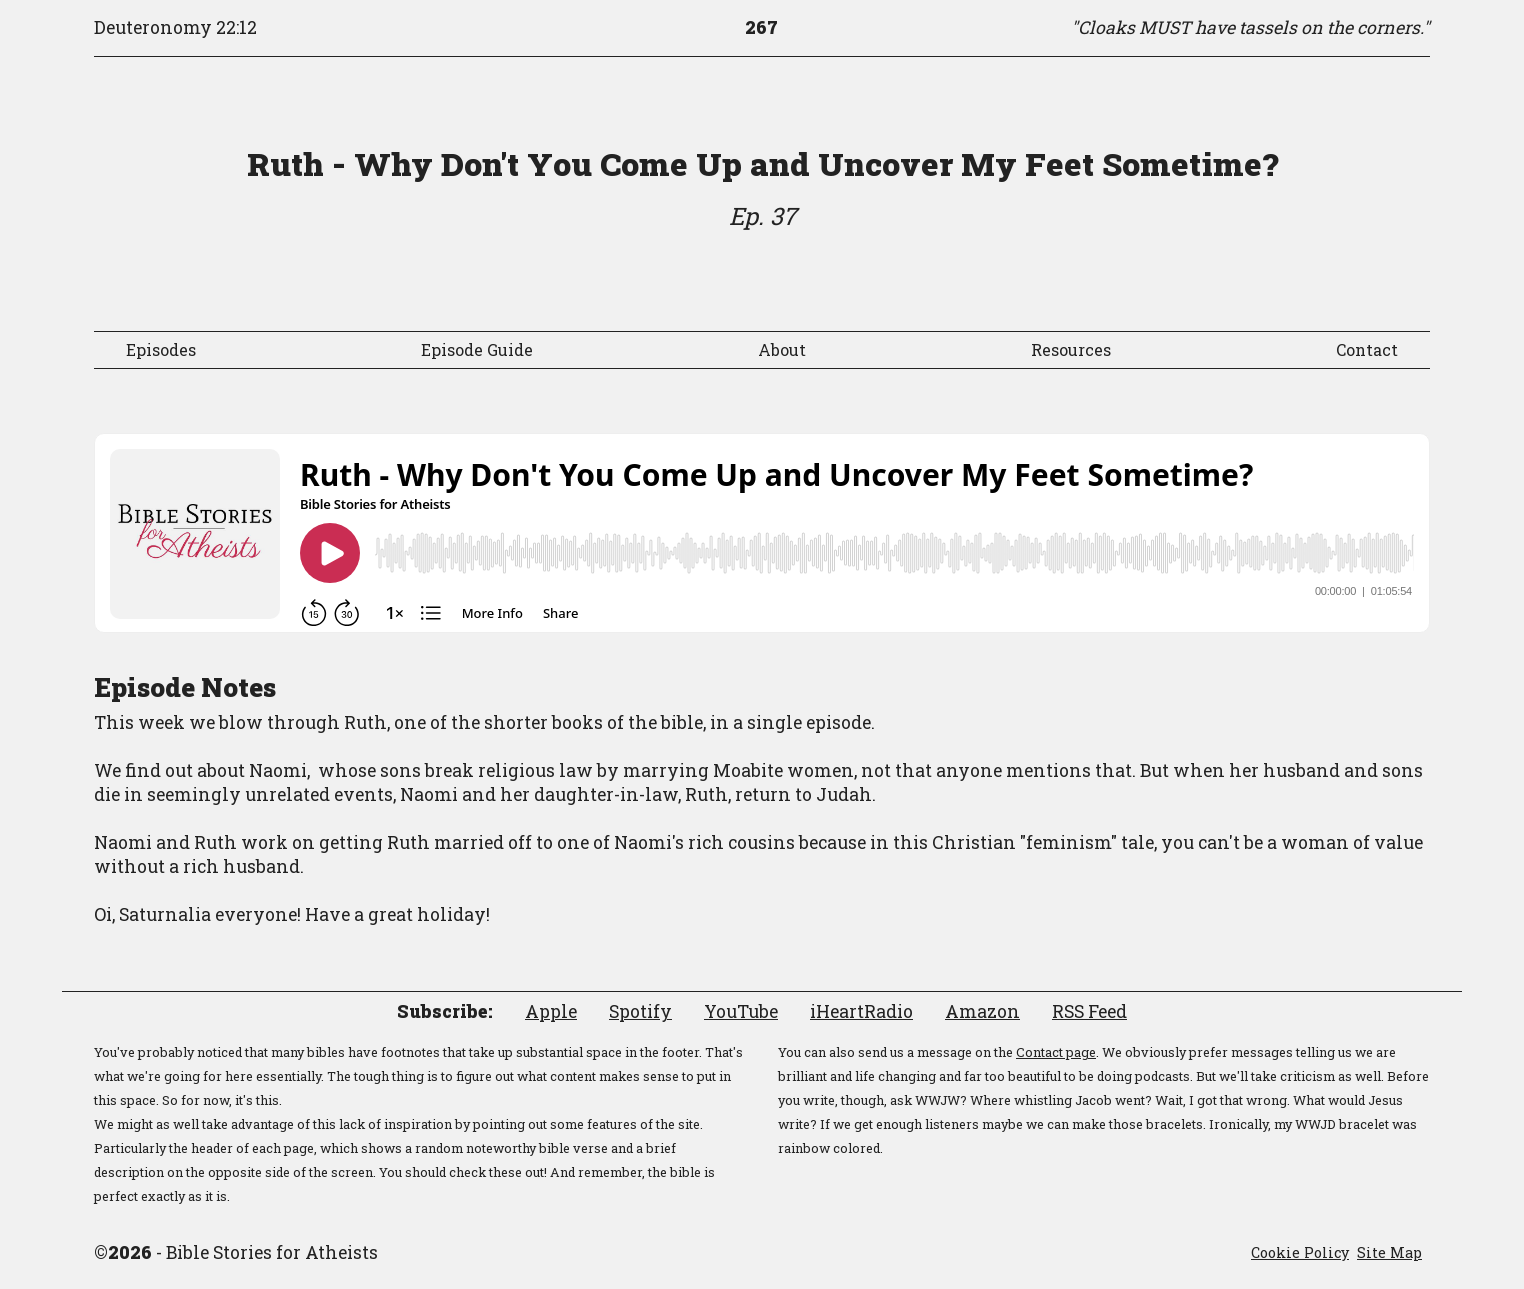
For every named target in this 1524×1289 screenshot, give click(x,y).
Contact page (1056, 1052)
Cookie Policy (1300, 1252)
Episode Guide (477, 349)
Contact (1367, 349)
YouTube (741, 1011)
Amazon (982, 1011)
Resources (1071, 349)
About (782, 349)
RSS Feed (1089, 1011)
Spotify (640, 1011)
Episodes (161, 349)
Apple (551, 1011)
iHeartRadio (861, 1011)
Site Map (1389, 1252)
